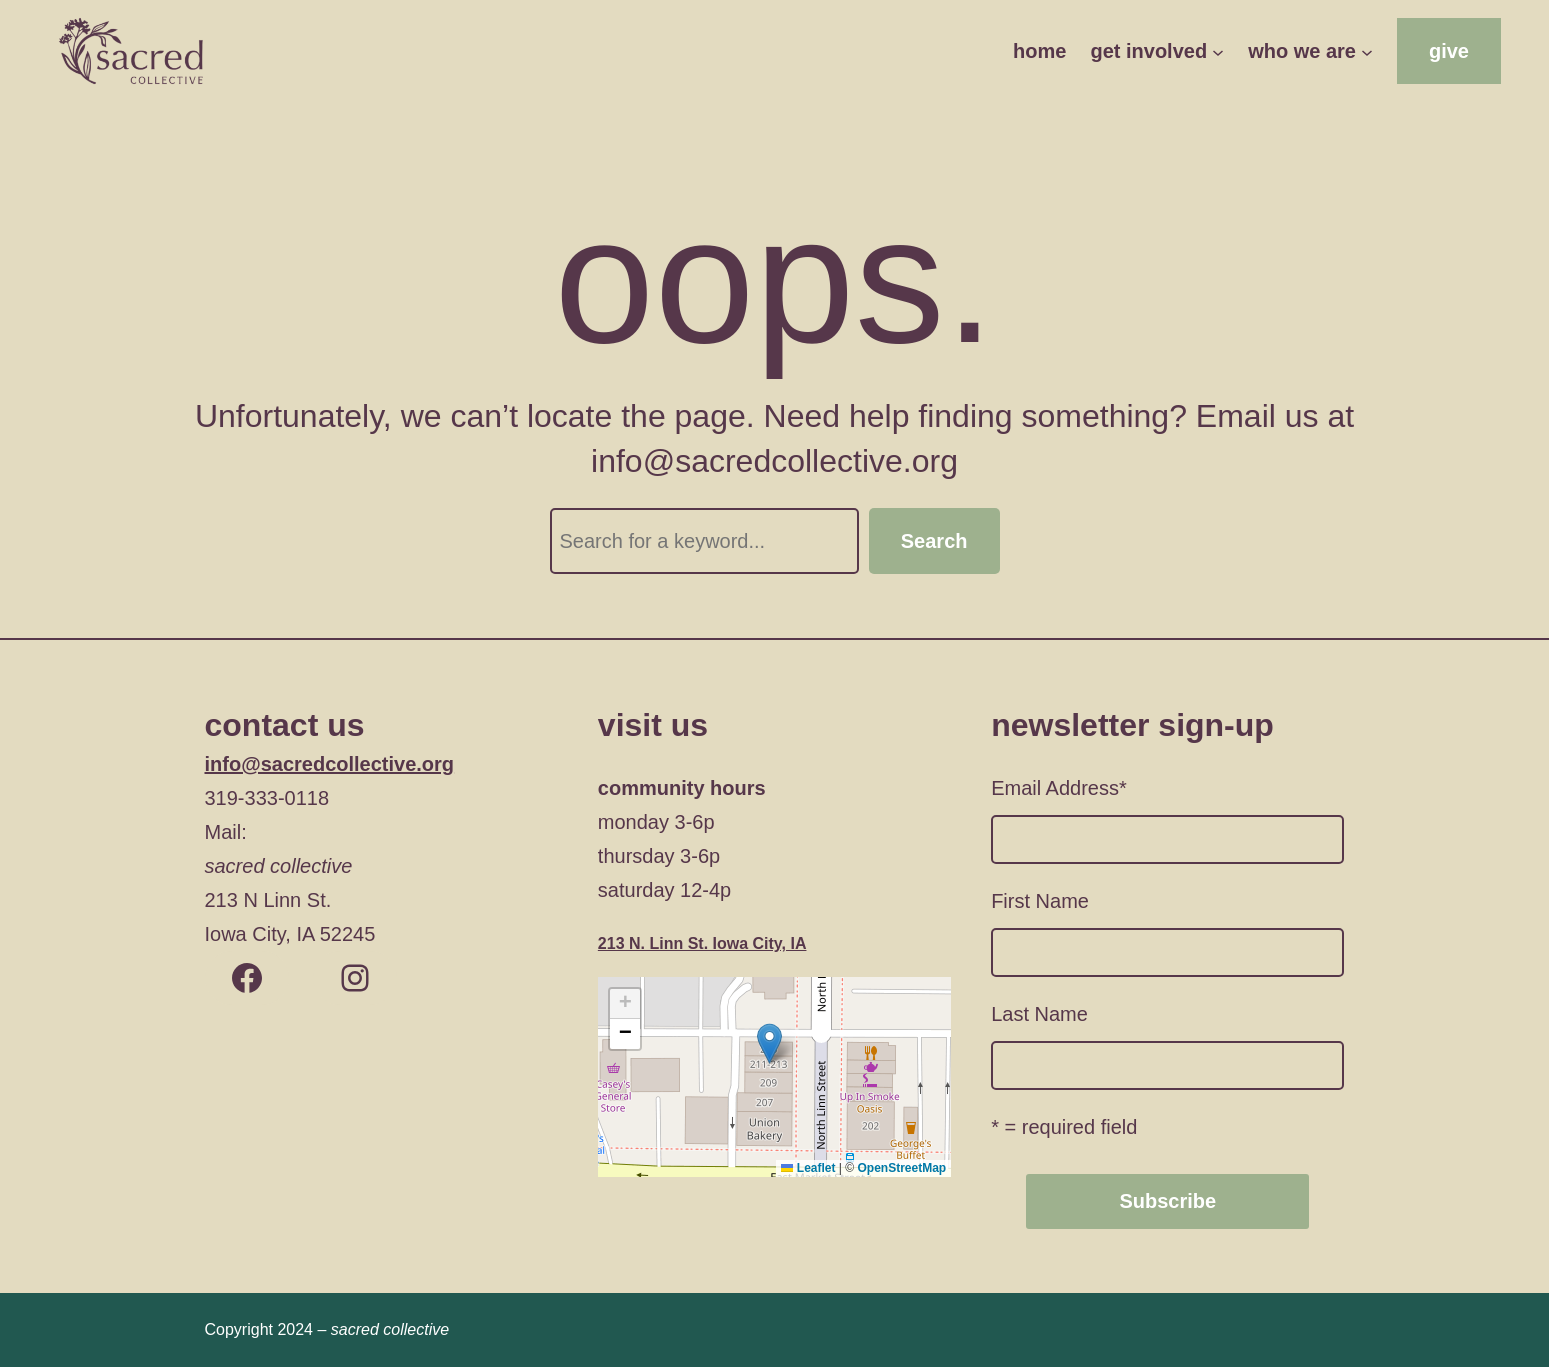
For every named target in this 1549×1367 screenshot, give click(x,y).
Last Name (1039, 1014)
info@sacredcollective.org (330, 764)
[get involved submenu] (1218, 51)
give (1449, 51)
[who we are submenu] (1367, 51)
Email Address (1059, 788)
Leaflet (808, 1168)
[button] (769, 1043)
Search (934, 541)
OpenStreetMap (901, 1168)
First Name (1040, 901)
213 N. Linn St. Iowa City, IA (702, 943)
